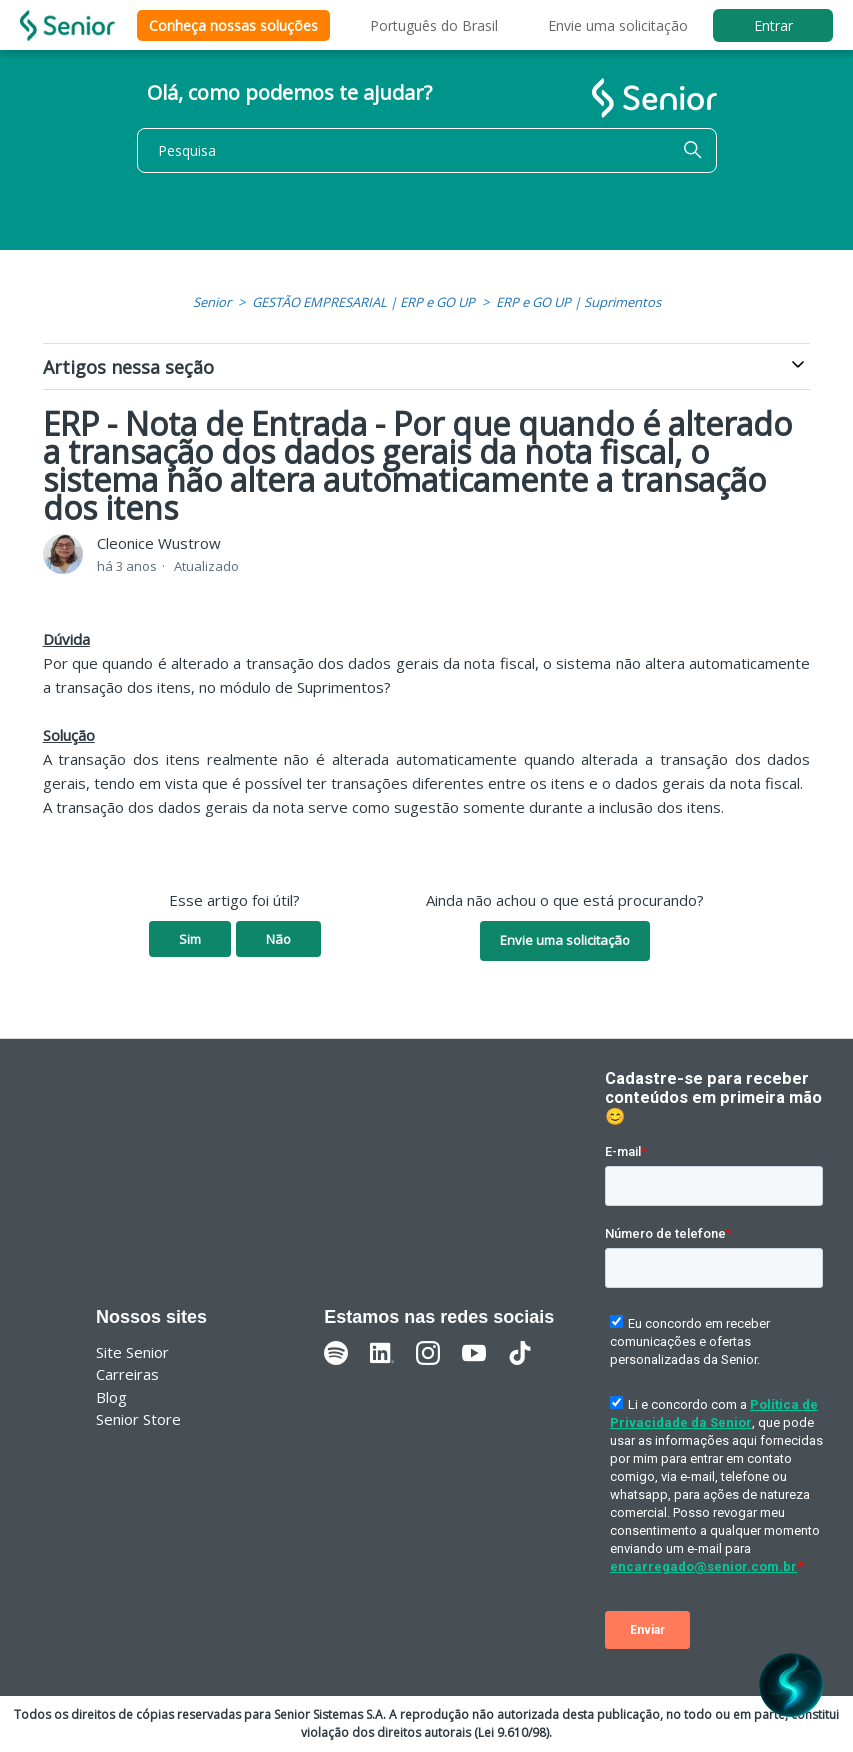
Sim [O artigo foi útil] (190, 939)
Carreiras (127, 1374)
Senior (212, 302)
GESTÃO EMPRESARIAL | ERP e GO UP (363, 302)
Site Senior (132, 1352)
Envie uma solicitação (618, 25)
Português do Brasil (434, 25)
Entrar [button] (773, 25)
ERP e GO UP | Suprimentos (578, 302)
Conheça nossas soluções (233, 25)
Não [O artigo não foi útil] (278, 939)
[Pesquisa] (427, 150)
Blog (111, 1397)
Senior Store (138, 1419)
